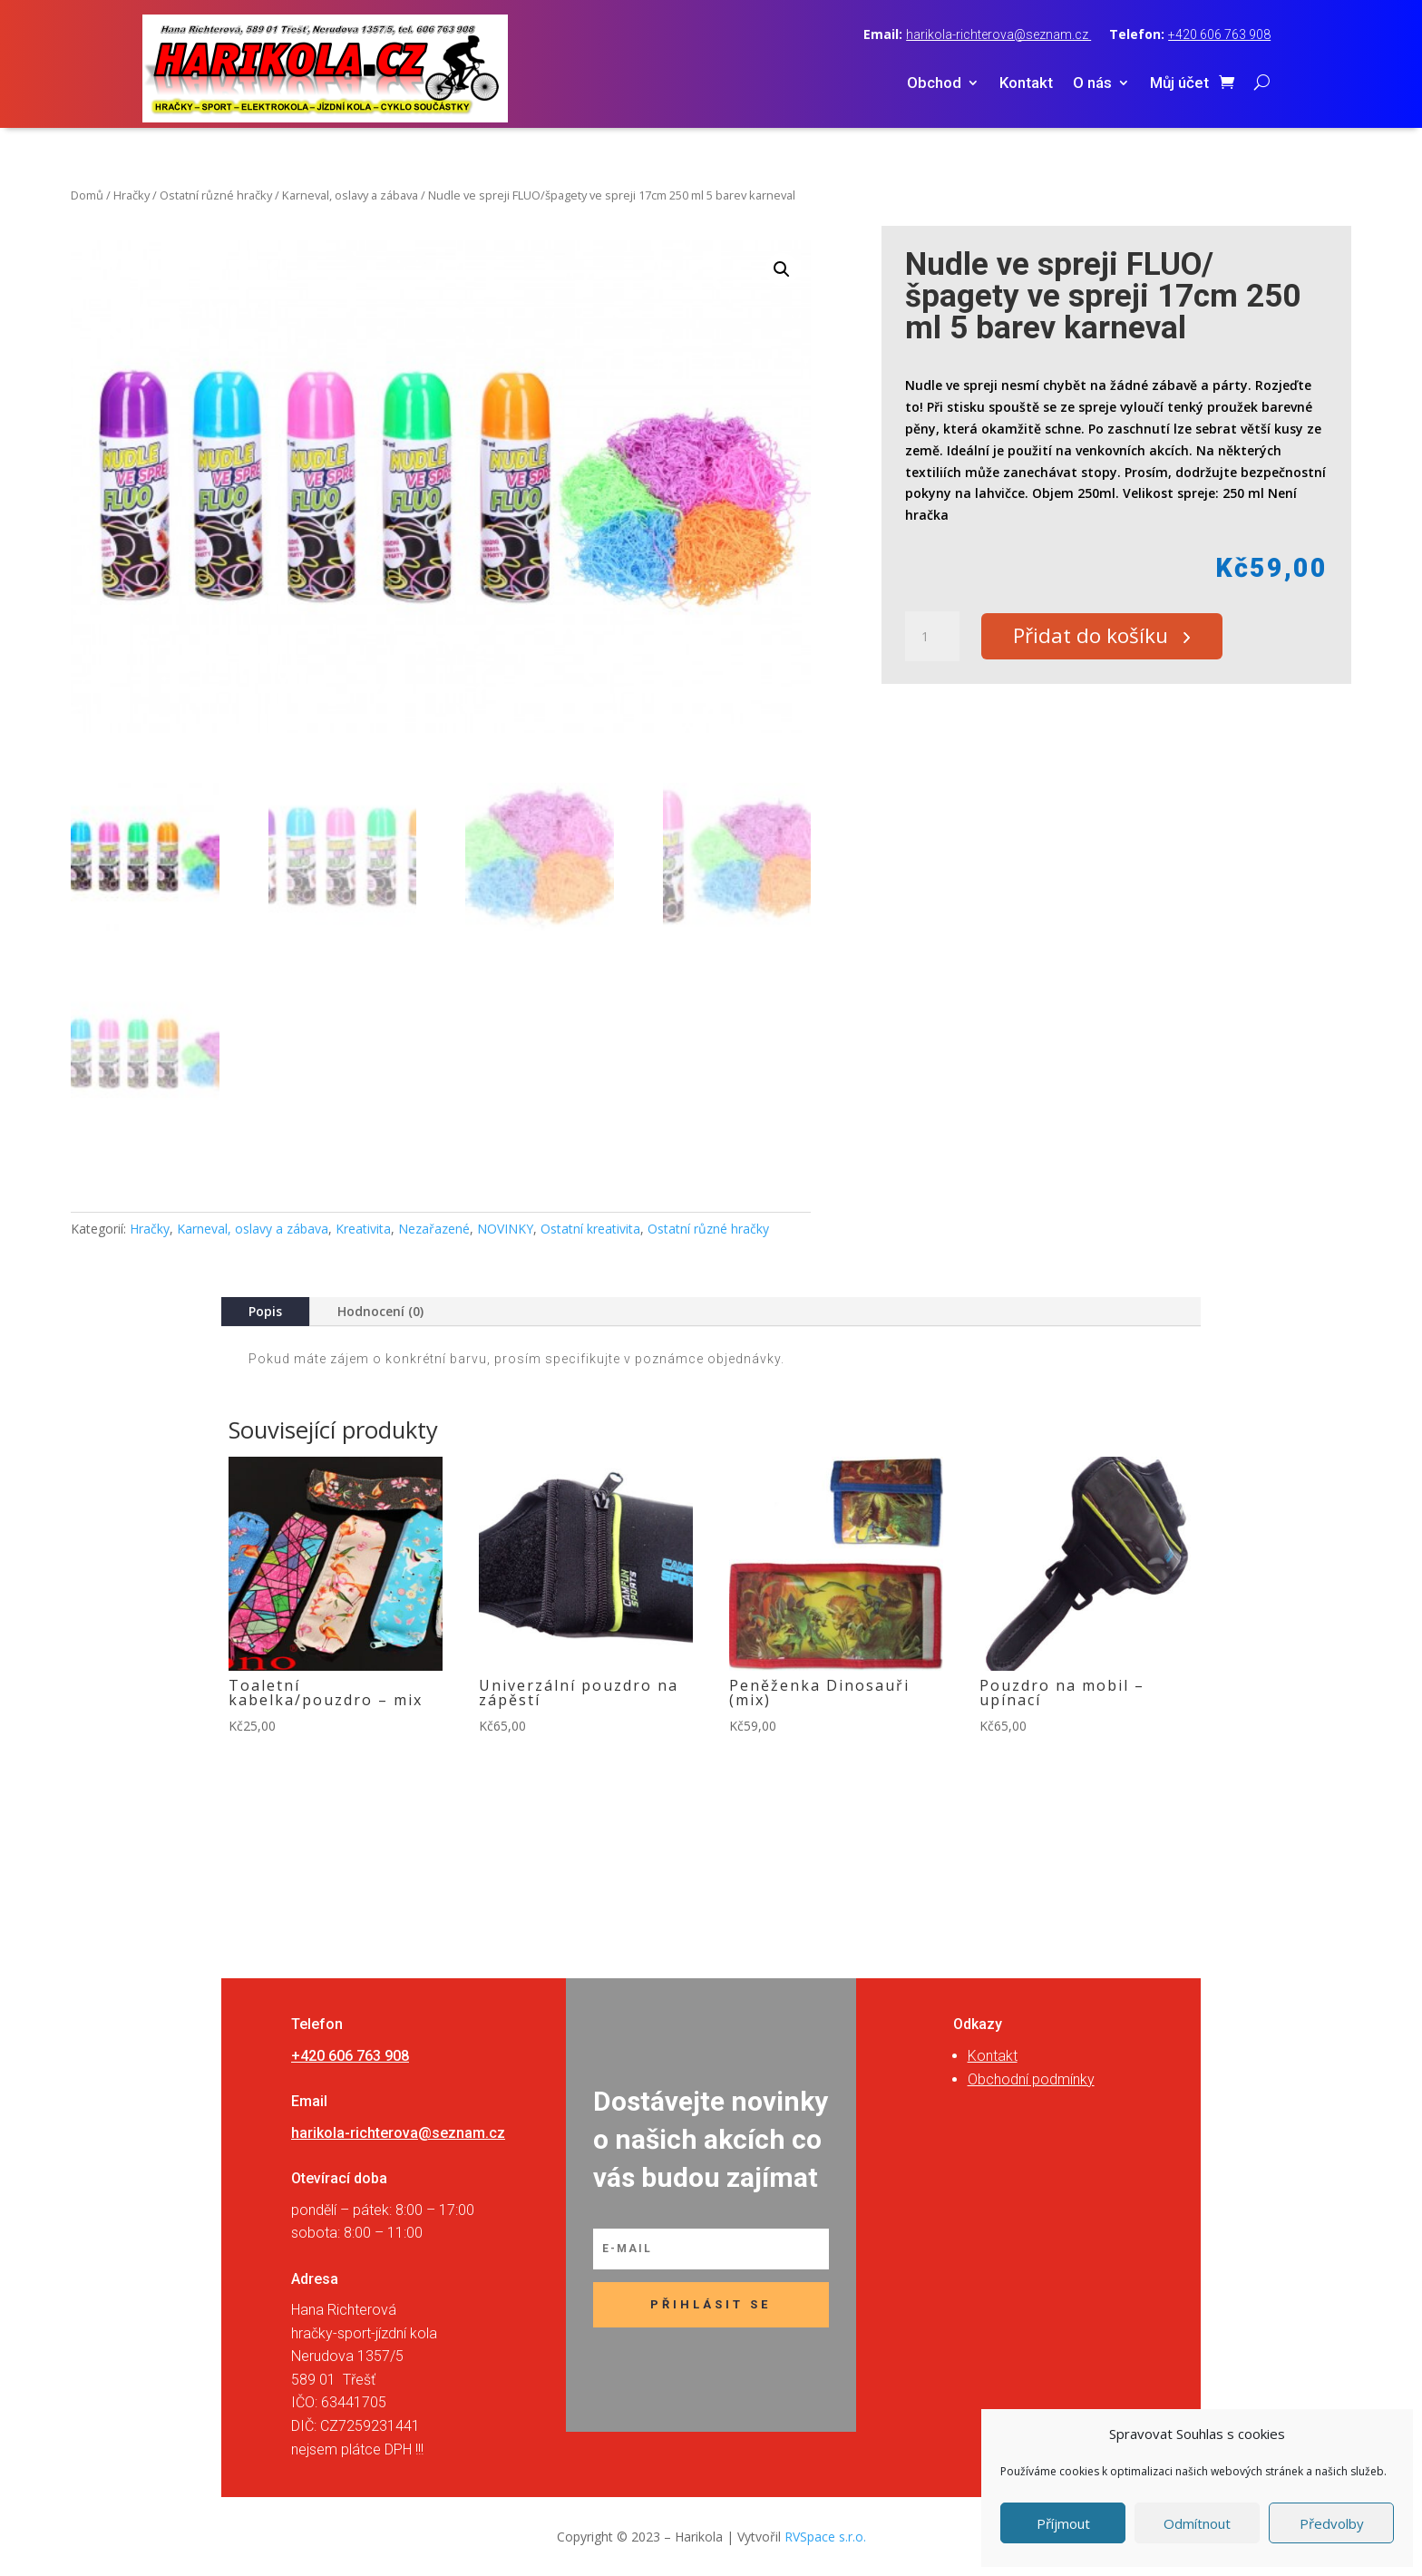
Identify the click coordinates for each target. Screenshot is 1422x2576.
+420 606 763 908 (1219, 34)
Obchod (934, 84)
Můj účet (1179, 84)
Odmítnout (1197, 2523)
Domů (87, 195)
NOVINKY (505, 1228)
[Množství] (932, 636)
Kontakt (1026, 84)
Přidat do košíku (1097, 636)
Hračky (131, 195)
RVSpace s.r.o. (825, 2536)
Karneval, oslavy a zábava (350, 195)
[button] (781, 269)
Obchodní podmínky (1031, 2079)
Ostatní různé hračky (216, 195)
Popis (265, 1311)
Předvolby (1332, 2523)
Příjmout (1063, 2523)
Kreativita (363, 1228)
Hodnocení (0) (380, 1311)
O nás (1092, 84)
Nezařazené (434, 1228)
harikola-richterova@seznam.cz (998, 34)
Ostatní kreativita (590, 1228)
